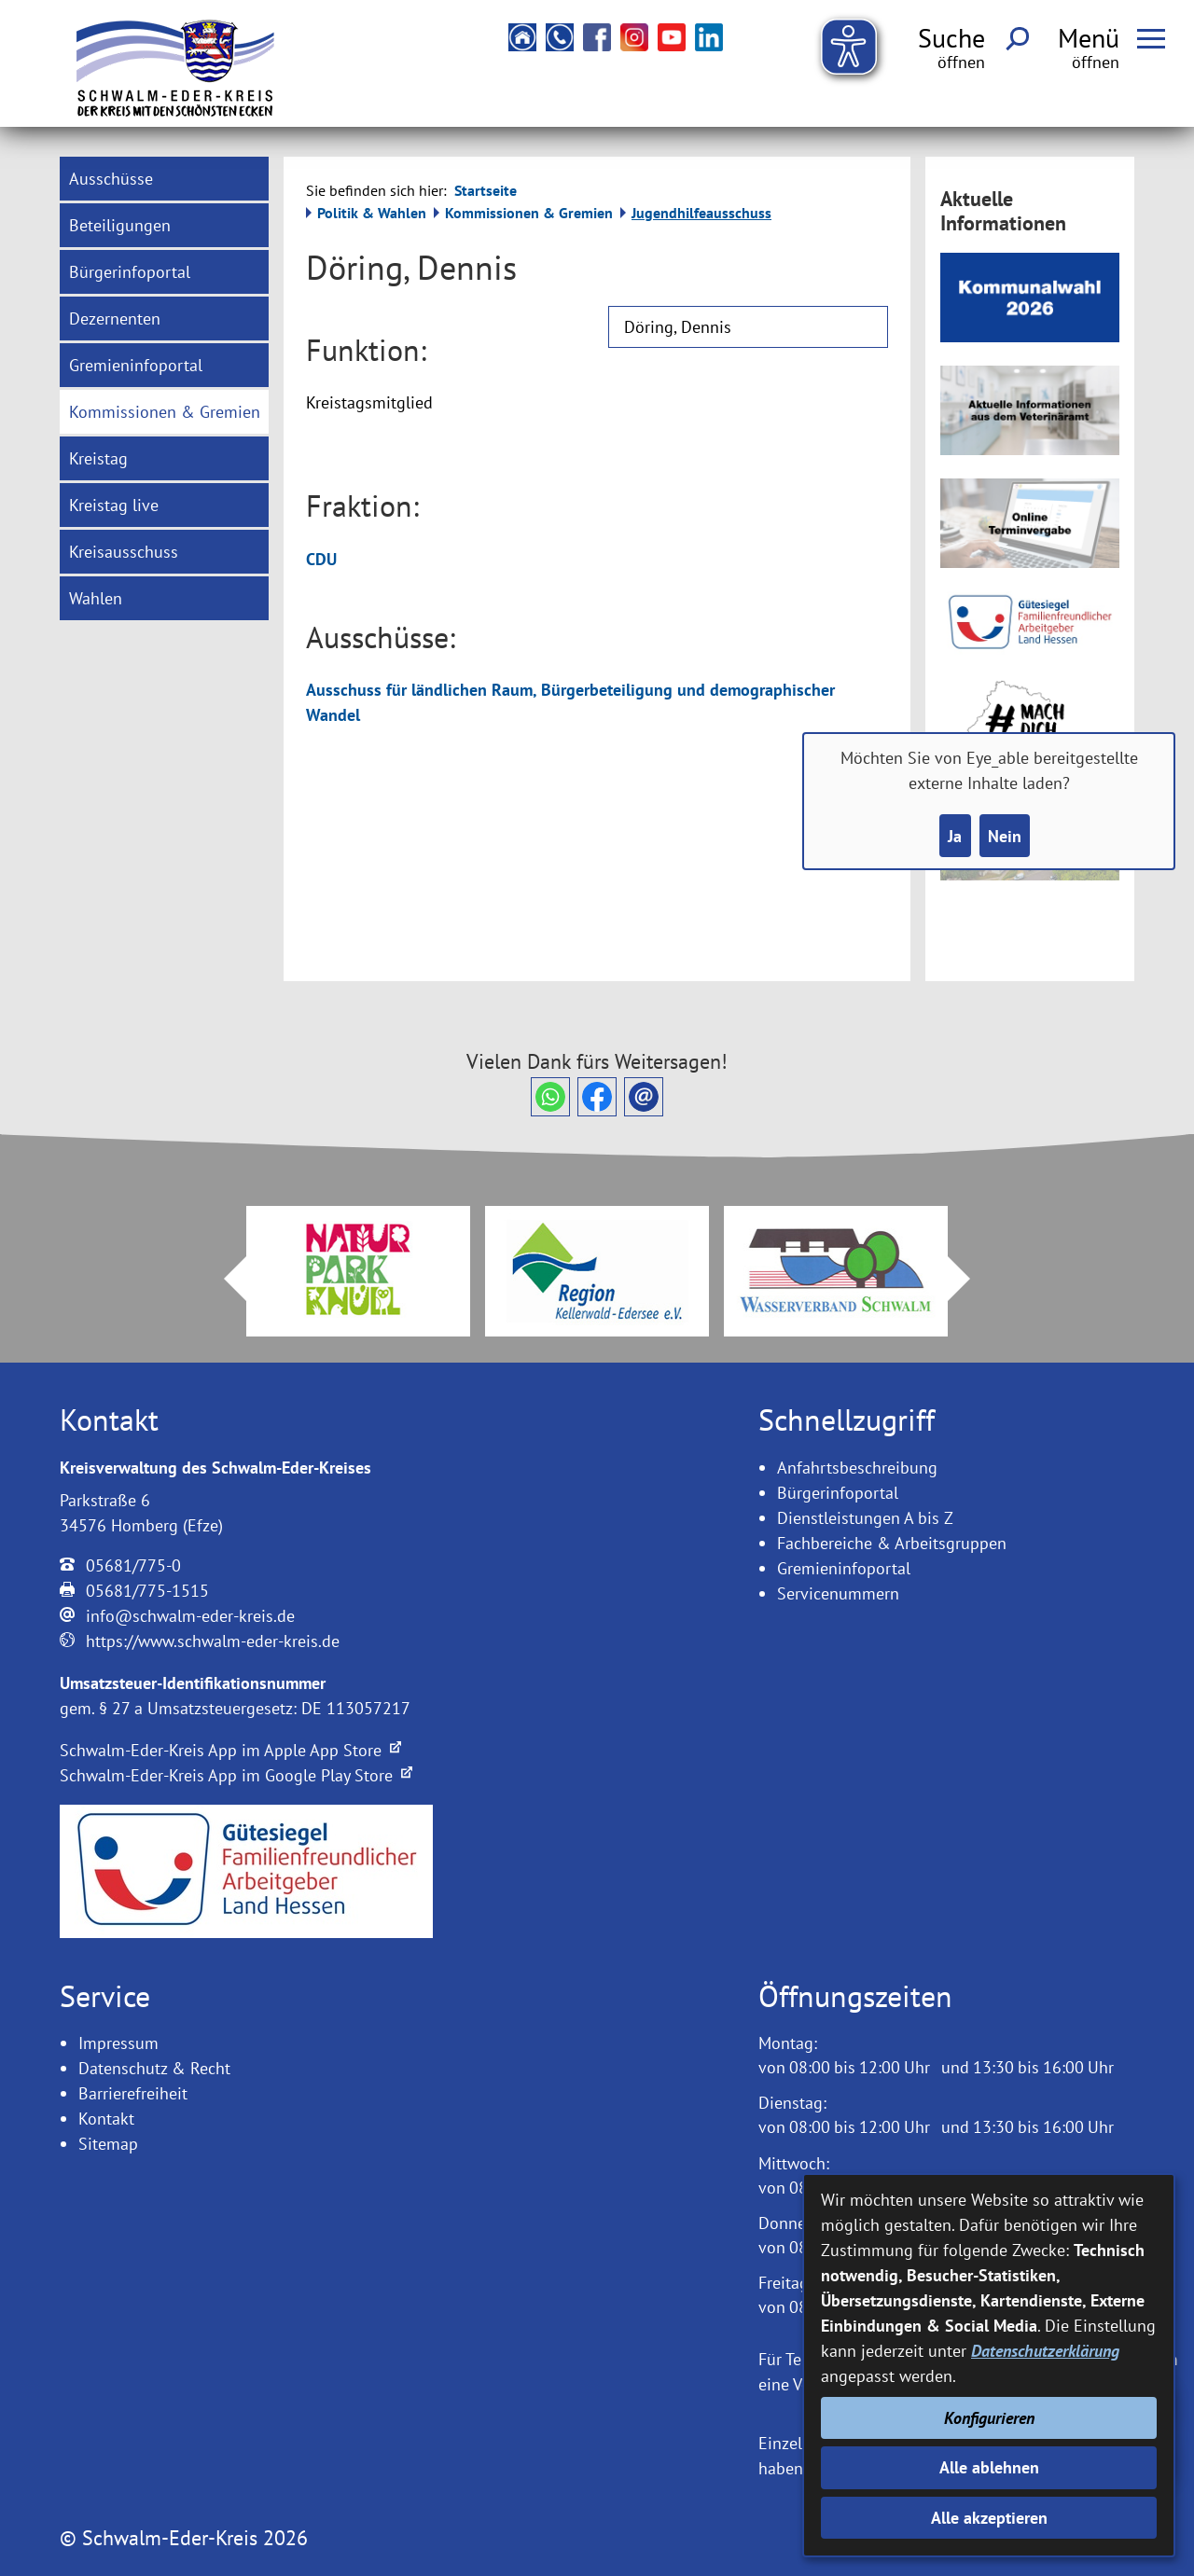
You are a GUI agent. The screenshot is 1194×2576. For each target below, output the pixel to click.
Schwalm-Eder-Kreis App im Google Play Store (236, 1775)
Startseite (485, 190)
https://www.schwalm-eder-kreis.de (213, 1641)
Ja (955, 836)
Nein (1004, 836)
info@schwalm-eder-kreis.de (190, 1616)
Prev (223, 1278)
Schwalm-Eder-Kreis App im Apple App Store (230, 1750)
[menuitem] (164, 179)
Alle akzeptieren (989, 2517)
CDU (321, 559)
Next (970, 1278)
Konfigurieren (989, 2418)
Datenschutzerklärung (1045, 2350)
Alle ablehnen (989, 2467)
